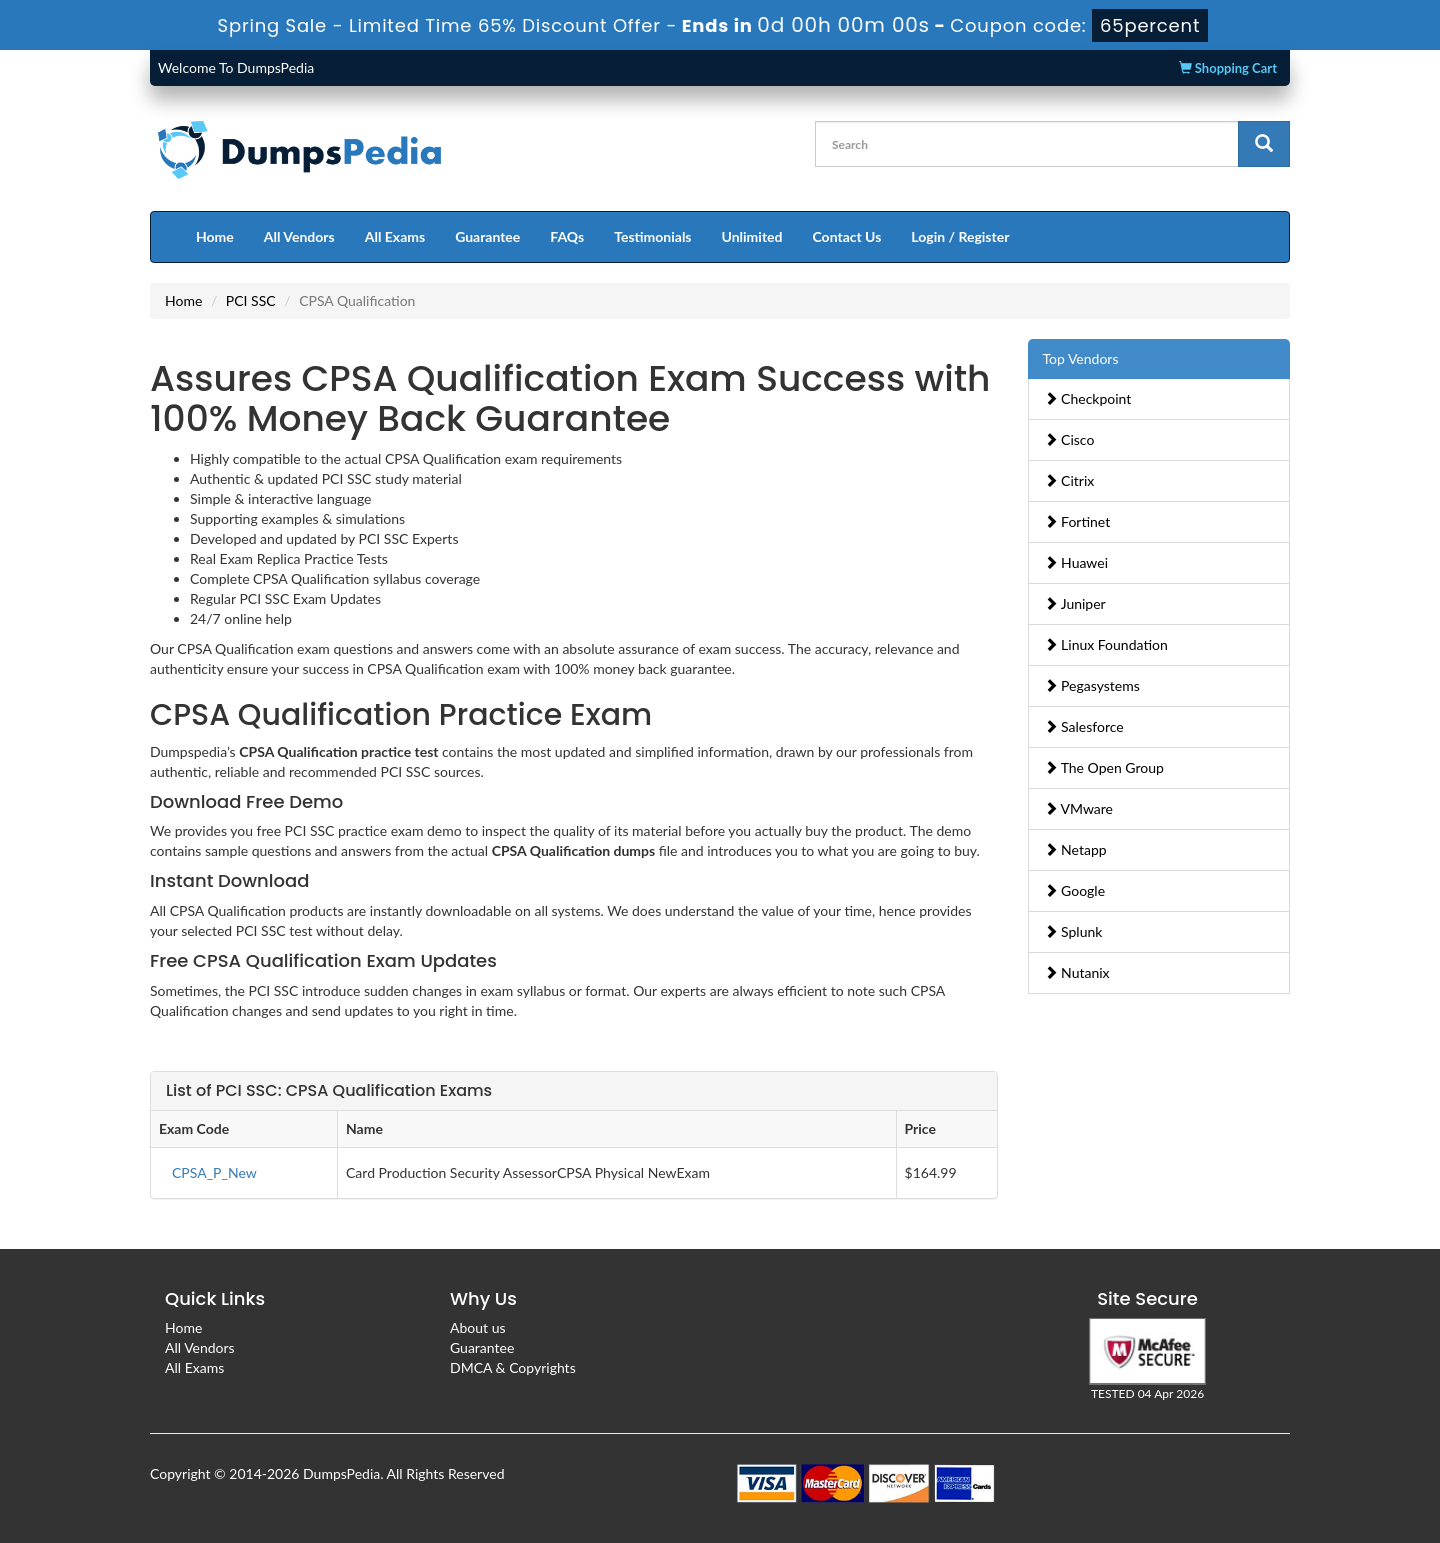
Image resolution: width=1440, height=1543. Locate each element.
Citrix (1069, 480)
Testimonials (652, 236)
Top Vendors (1081, 358)
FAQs (567, 236)
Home (215, 236)
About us (478, 1327)
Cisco (1069, 439)
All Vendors (299, 236)
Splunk (1073, 931)
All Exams (395, 236)
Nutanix (1077, 972)
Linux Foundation (1106, 644)
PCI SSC (251, 300)
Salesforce (1084, 726)
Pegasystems (1092, 685)
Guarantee (487, 236)
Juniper (1075, 603)
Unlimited (752, 236)
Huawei (1076, 562)
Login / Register (960, 236)
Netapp (1075, 849)
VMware (1079, 808)
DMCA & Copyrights (513, 1367)
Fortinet (1077, 521)
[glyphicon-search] (1264, 144)
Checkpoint (1088, 398)
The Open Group (1104, 767)
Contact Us (846, 236)
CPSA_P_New (214, 1172)
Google (1075, 890)
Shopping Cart (1228, 68)
